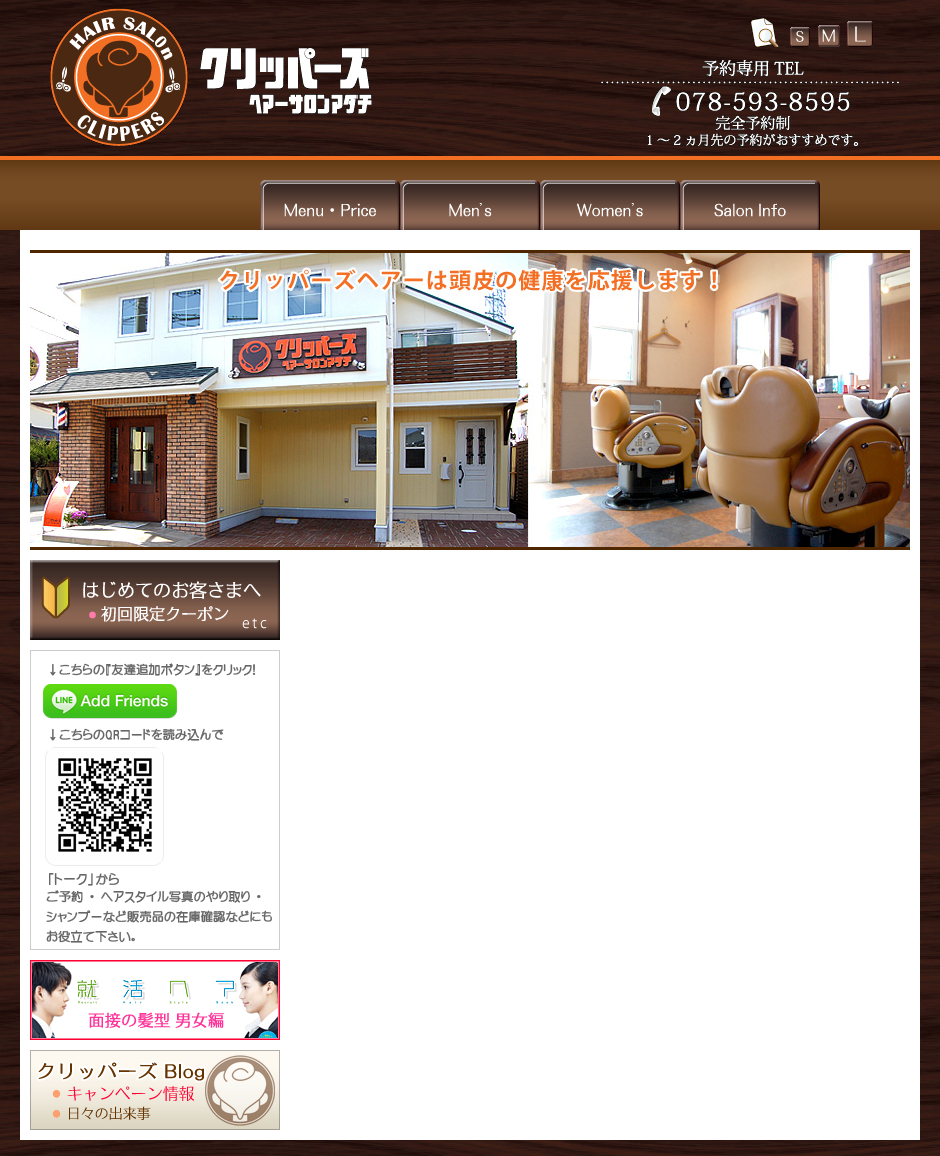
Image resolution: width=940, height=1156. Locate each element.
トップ (190, 202)
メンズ (470, 202)
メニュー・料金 (330, 202)
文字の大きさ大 (860, 34)
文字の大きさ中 (829, 36)
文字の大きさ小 (800, 37)
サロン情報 (750, 202)
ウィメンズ (610, 202)
